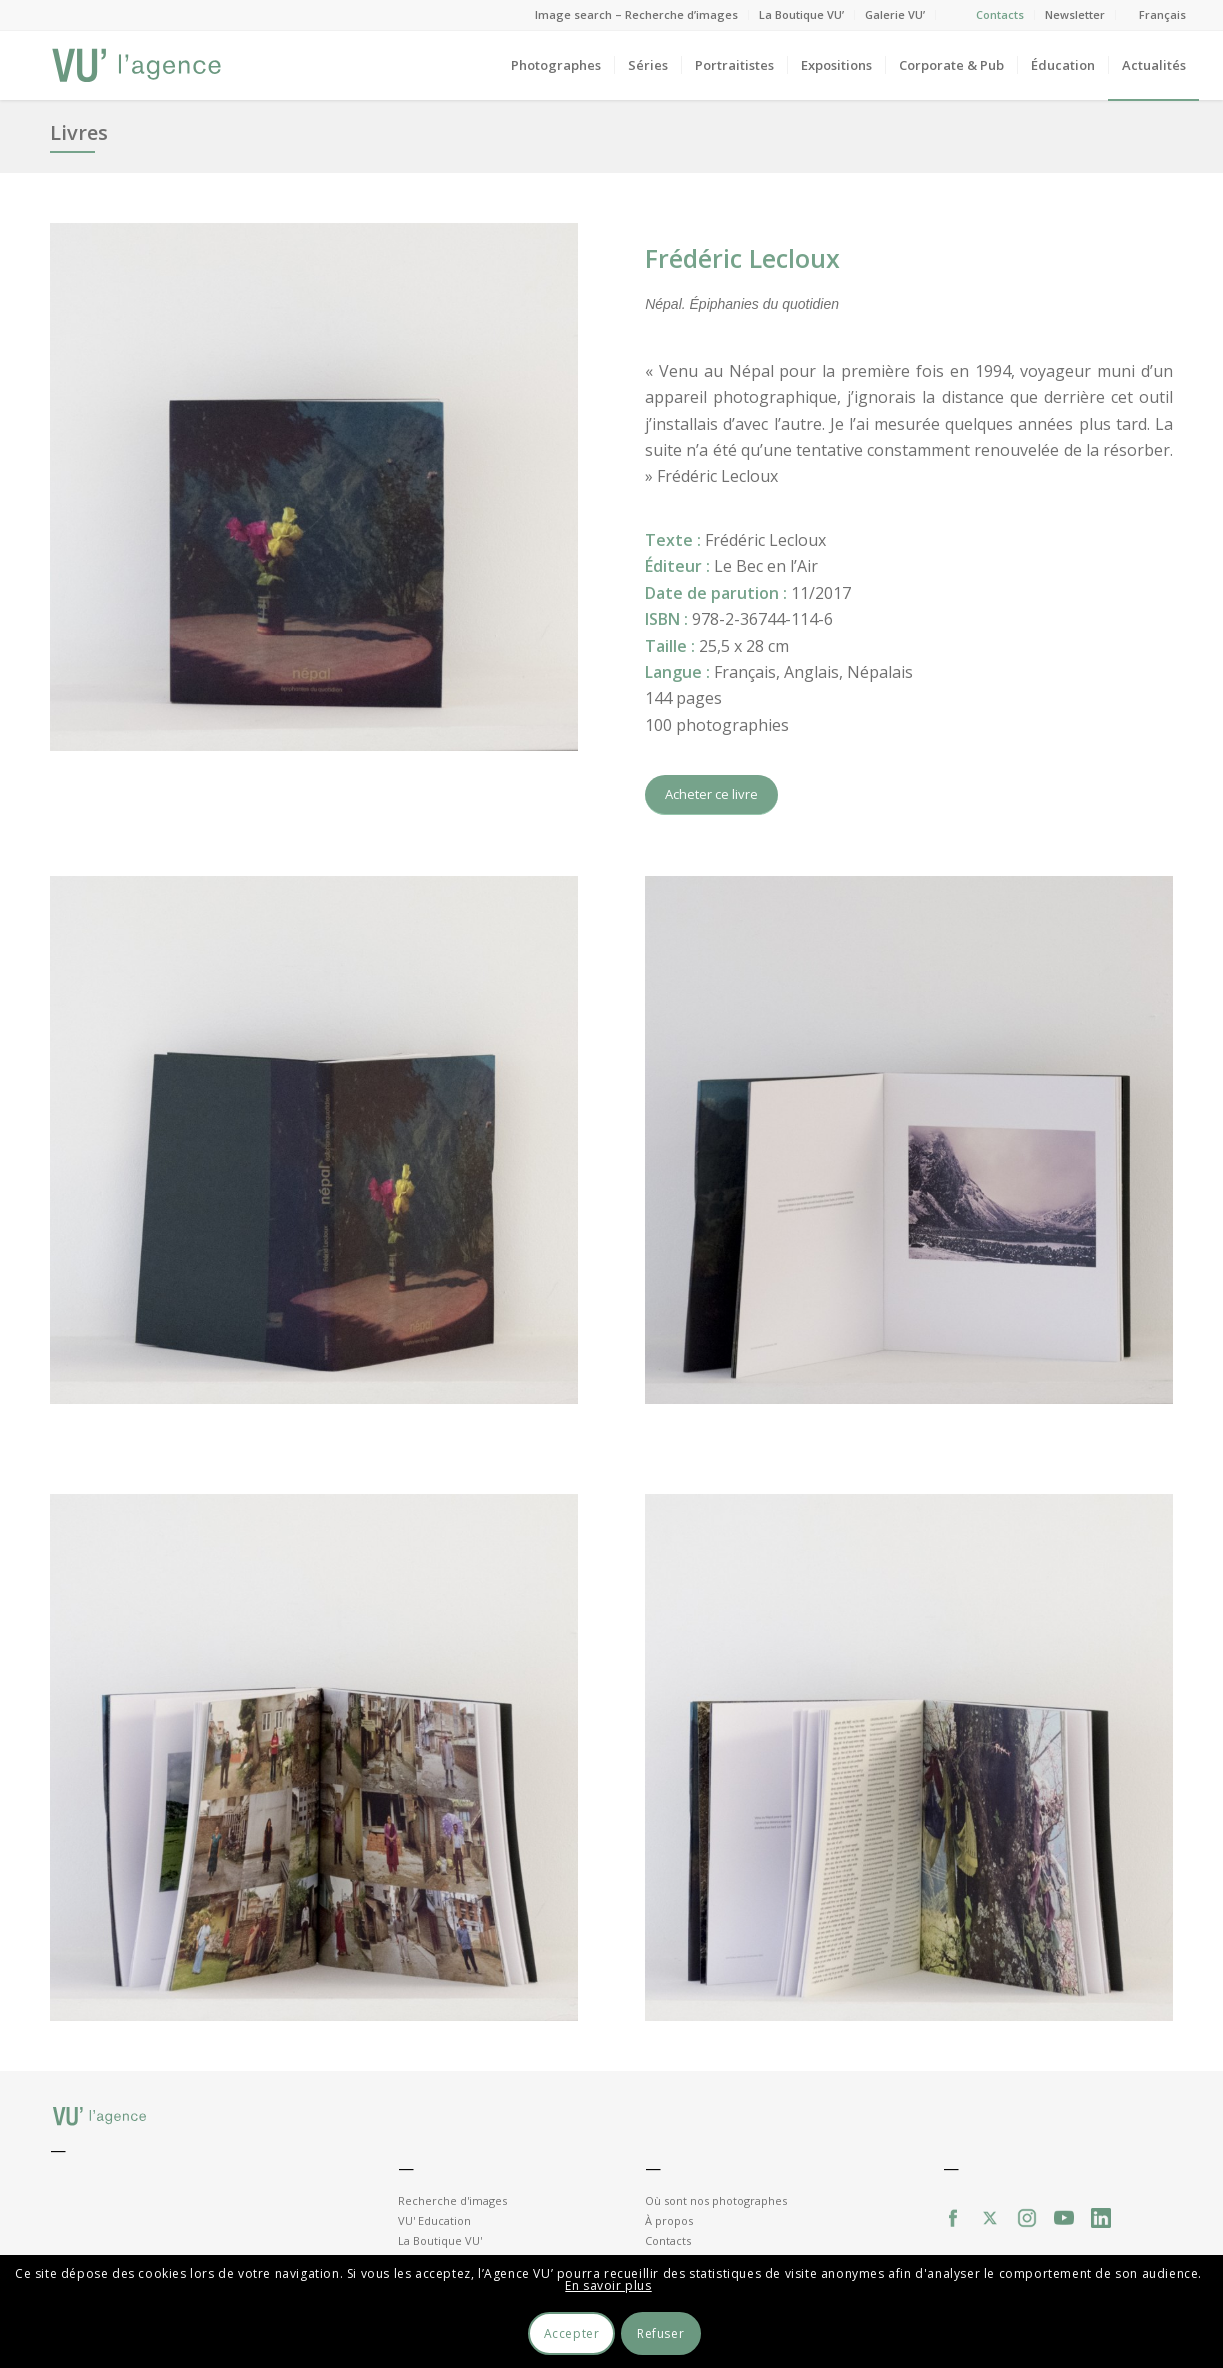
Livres (79, 132)
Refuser (660, 2333)
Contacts (1000, 14)
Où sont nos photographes (716, 2200)
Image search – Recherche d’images (636, 14)
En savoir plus (608, 2285)
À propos (669, 2220)
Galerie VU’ (895, 14)
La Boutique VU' (440, 2240)
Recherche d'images (452, 2200)
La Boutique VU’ (801, 14)
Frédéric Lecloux (742, 258)
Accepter (572, 2333)
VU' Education (434, 2220)
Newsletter (1075, 14)
